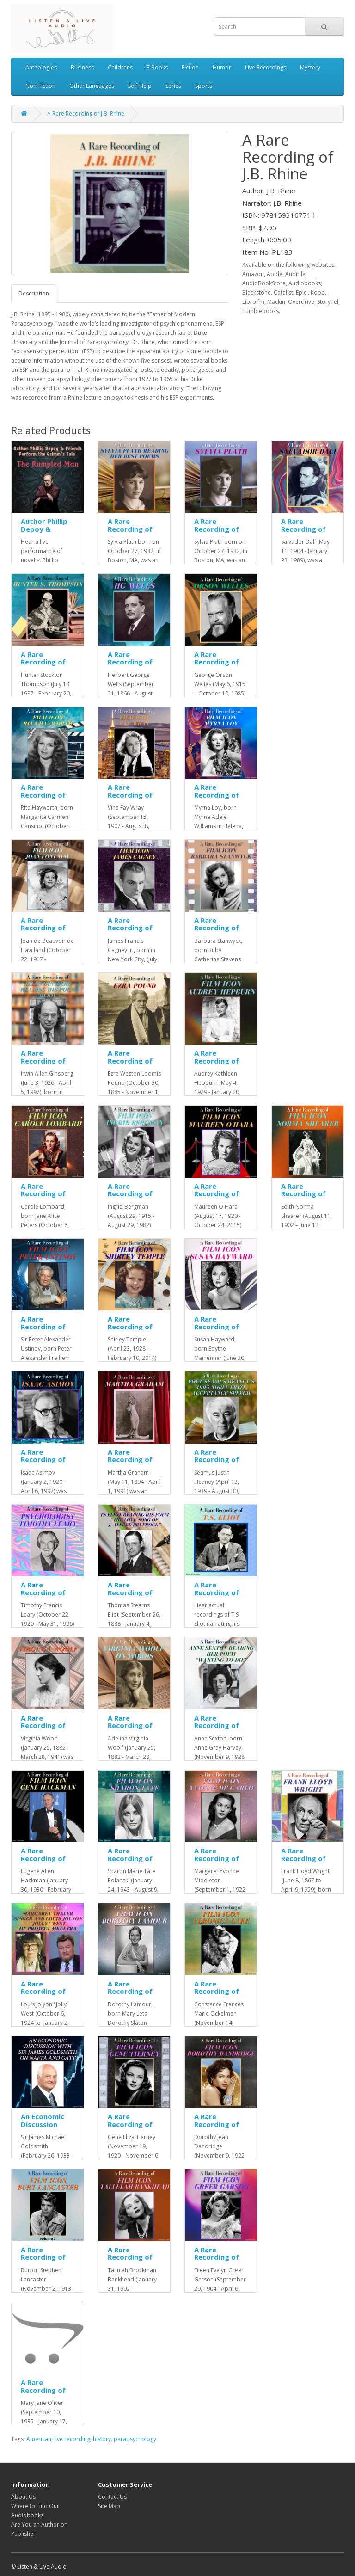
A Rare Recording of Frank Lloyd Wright (303, 1862)
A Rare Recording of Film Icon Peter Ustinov (47, 1330)
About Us (23, 2497)
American (38, 2439)
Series (173, 86)
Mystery (310, 67)
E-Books (157, 67)
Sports (203, 86)
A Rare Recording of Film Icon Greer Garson (220, 2261)
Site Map (109, 2506)
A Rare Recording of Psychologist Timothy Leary (46, 1596)
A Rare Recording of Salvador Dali (304, 528)
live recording (72, 2439)
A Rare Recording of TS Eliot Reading (216, 1596)
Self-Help (140, 86)
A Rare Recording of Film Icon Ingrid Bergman (134, 1197)
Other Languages (91, 86)
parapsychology (135, 2439)
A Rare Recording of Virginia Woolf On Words (132, 1729)
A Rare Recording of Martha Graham (130, 1463)
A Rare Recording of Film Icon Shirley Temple (133, 1330)
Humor (222, 67)
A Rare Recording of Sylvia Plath (216, 528)
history (102, 2439)
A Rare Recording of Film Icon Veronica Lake (218, 1995)
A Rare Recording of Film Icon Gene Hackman (46, 1862)
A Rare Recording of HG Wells (130, 662)
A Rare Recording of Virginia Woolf (45, 1725)
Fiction (190, 67)
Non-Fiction (40, 86)
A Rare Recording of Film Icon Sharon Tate (130, 1862)
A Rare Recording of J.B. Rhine (85, 113)
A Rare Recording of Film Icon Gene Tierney (133, 2128)
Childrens (120, 67)
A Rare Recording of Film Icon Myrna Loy (216, 798)
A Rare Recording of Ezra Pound (130, 1060)
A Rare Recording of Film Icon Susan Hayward (220, 1330)
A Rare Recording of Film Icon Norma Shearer (307, 1197)
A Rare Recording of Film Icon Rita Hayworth (44, 798)
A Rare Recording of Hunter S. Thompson (43, 666)
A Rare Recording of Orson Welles (217, 662)
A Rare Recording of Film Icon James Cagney (132, 932)
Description (33, 293)
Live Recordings (265, 67)
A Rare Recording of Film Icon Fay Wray (130, 798)
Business (82, 67)
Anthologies (41, 67)
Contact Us (112, 2497)
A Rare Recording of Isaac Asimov (43, 1459)
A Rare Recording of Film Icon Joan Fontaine (45, 932)
